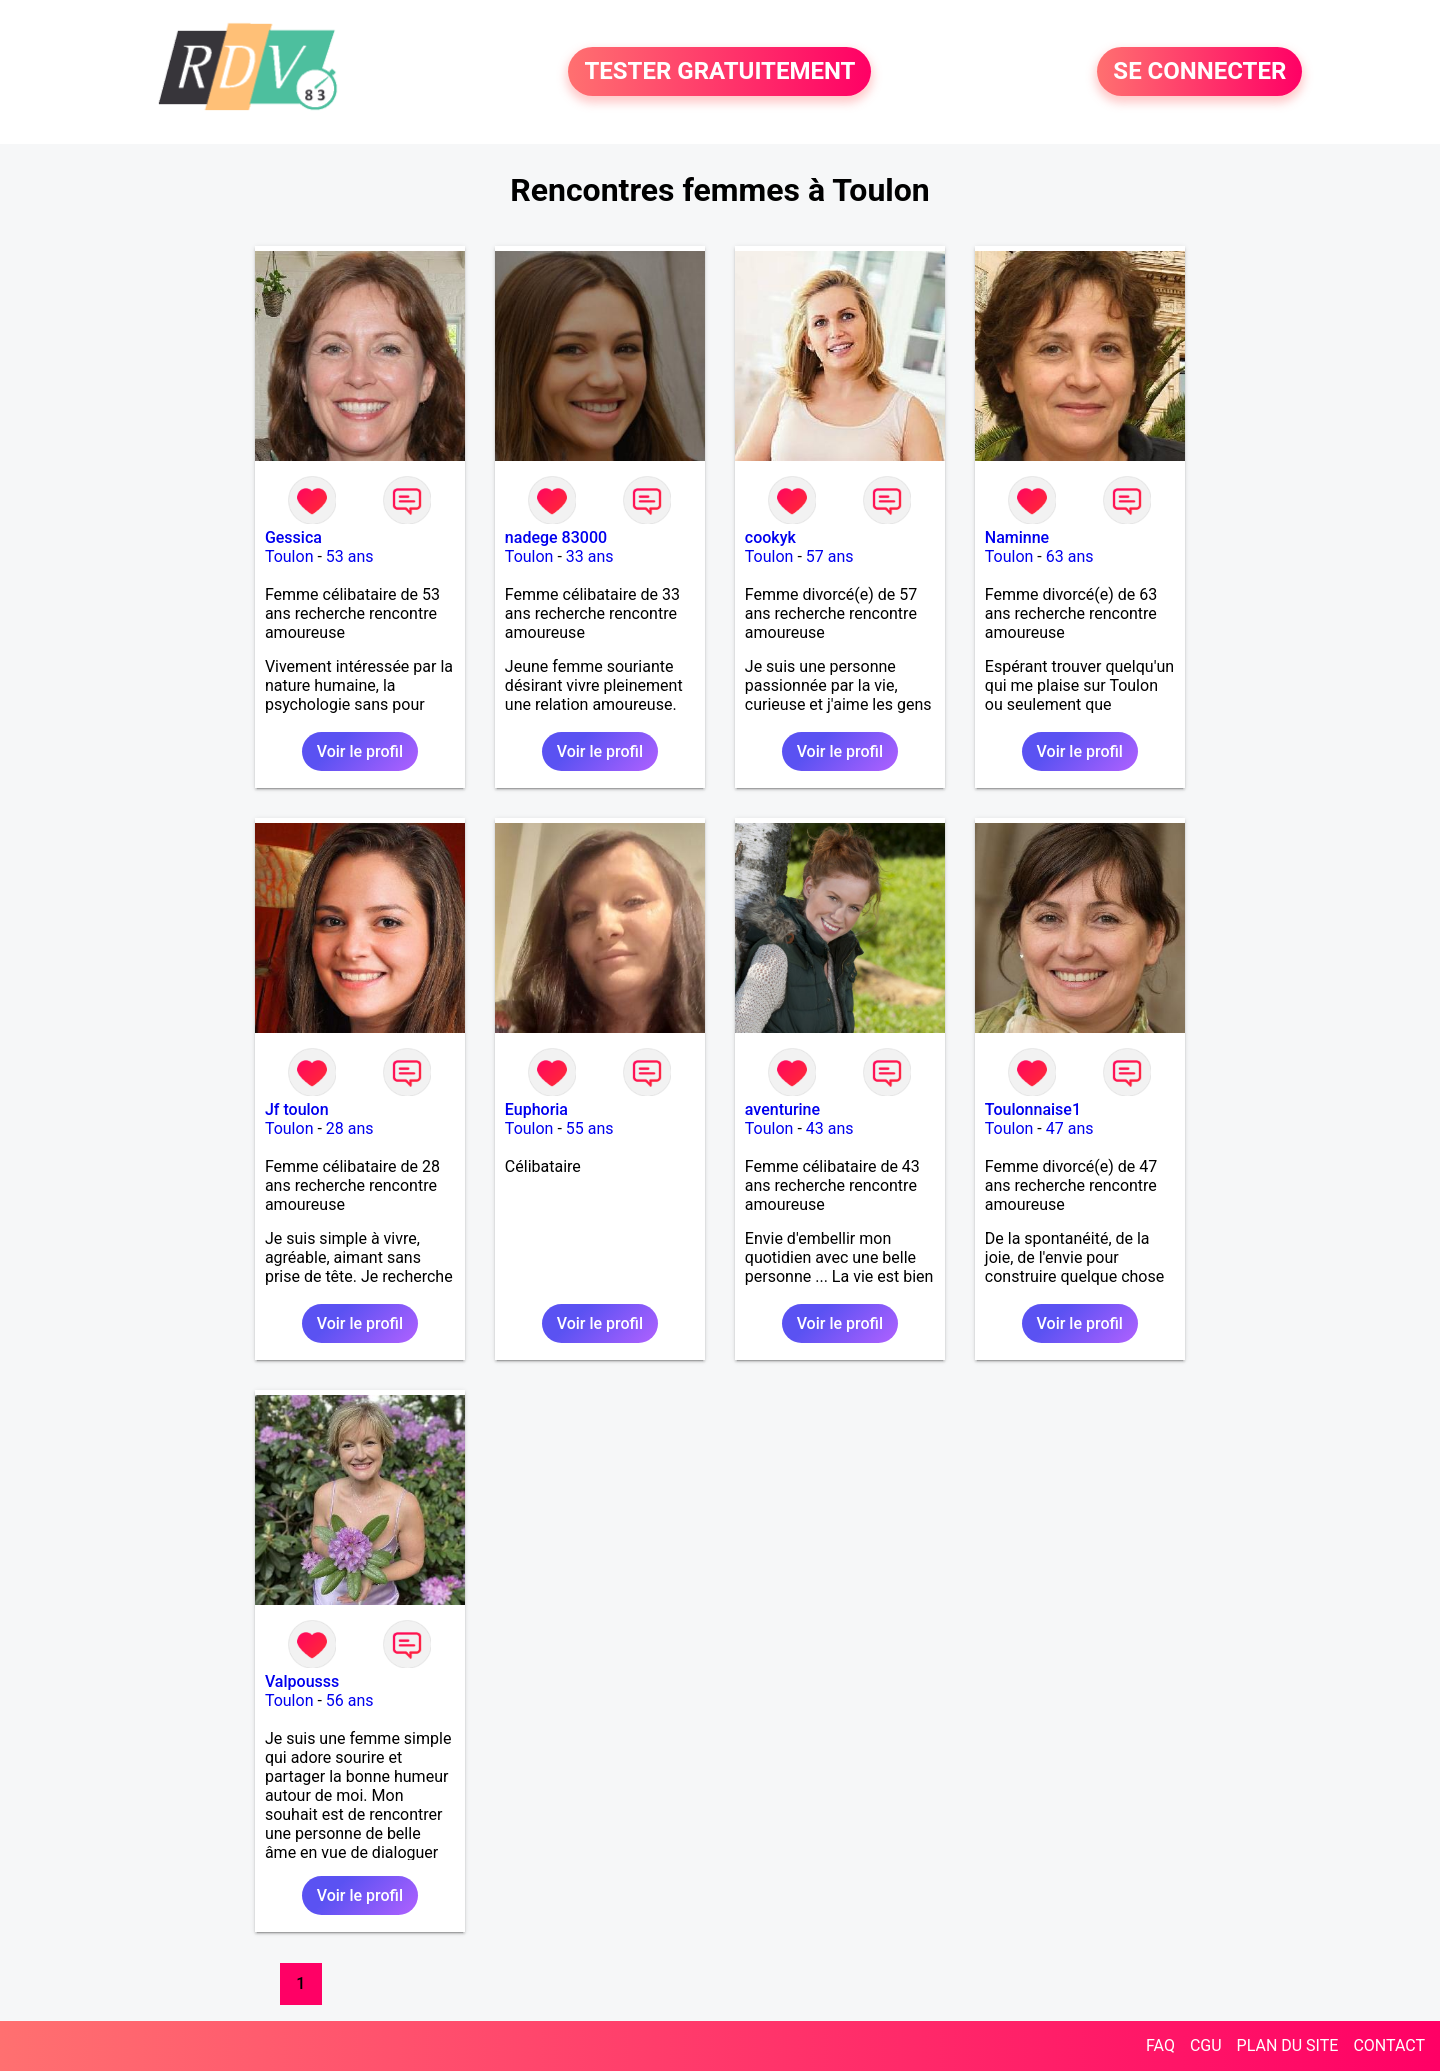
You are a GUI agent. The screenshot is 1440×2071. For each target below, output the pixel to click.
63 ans (1070, 556)
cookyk (770, 537)
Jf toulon (297, 1109)
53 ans (350, 556)
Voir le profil (360, 751)
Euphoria (536, 1109)
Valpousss (302, 1681)
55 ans (590, 1128)
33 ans (590, 556)
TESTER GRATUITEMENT (719, 72)
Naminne (1017, 537)
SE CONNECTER (1199, 72)
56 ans (350, 1700)
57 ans (830, 556)
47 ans (1070, 1128)
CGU (1206, 2045)
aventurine (782, 1109)
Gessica (293, 537)
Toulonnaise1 (1033, 1109)
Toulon (289, 556)
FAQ (1160, 2045)
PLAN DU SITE (1288, 2045)
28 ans (350, 1128)
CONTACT (1389, 2045)
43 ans (830, 1128)
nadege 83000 (556, 537)
